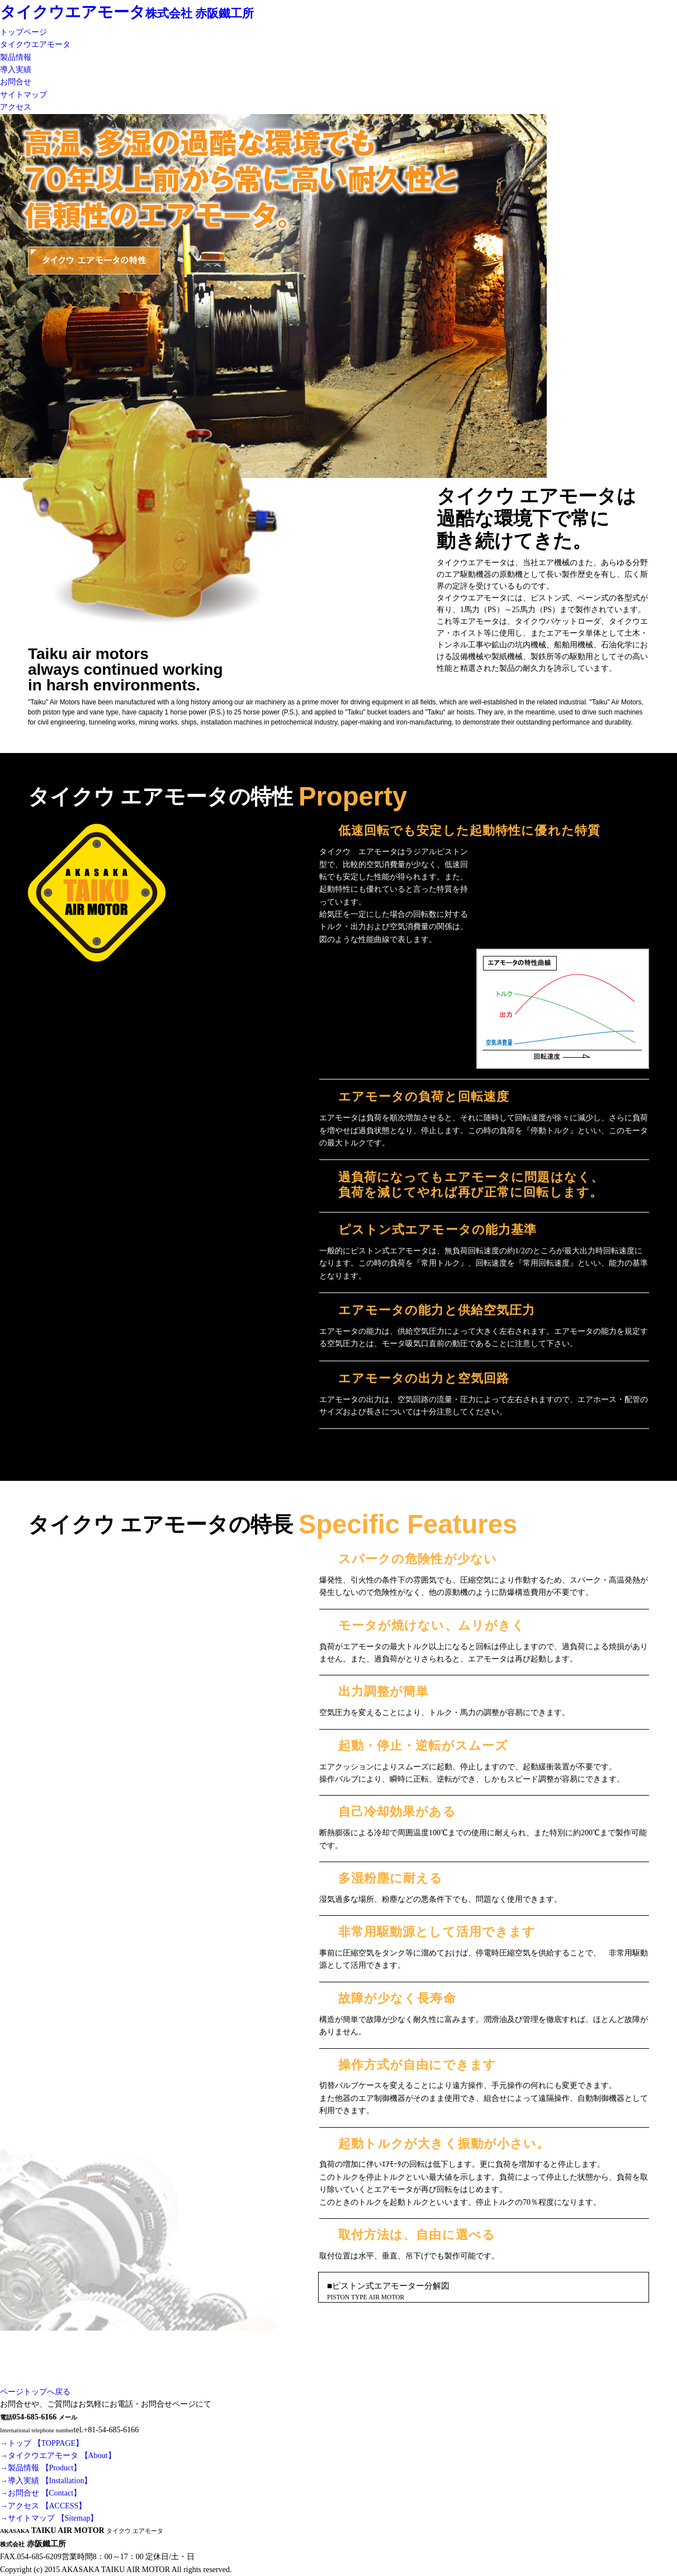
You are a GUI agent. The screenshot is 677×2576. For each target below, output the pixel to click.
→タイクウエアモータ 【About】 (58, 2455)
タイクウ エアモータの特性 (94, 260)
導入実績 (15, 69)
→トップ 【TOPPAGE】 (41, 2443)
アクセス (15, 107)
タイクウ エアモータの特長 (94, 297)
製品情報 (15, 57)
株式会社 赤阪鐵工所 (199, 13)
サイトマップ (23, 95)
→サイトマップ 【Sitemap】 (49, 2518)
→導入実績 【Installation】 (46, 2480)
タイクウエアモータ (72, 12)
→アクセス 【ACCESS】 (43, 2506)
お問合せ (15, 82)
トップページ (23, 32)
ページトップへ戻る (35, 2392)
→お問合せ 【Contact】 (40, 2493)
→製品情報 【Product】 (40, 2468)
